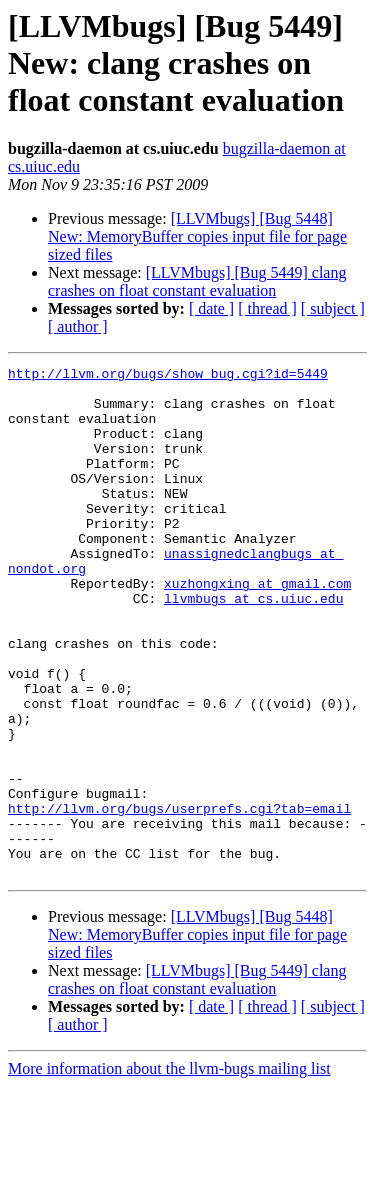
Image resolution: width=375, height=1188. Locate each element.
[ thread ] (267, 308)
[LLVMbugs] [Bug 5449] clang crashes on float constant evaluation (197, 281)
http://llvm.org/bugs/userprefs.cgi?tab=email (179, 898)
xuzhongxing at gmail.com (257, 628)
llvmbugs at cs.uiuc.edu (253, 646)
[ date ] (211, 308)
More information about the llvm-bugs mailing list (169, 1170)
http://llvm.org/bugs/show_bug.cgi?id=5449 (168, 376)
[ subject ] (333, 308)
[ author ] (78, 326)
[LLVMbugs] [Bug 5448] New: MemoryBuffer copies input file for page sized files (197, 236)
